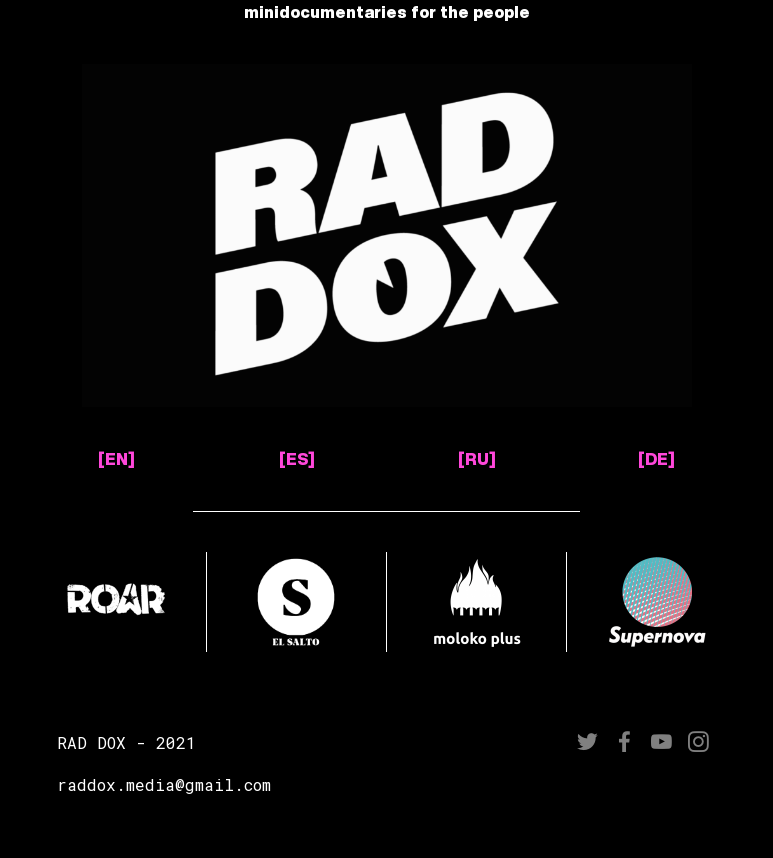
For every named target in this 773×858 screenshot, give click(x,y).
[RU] (477, 459)
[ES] (297, 459)
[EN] (116, 459)
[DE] (656, 459)
